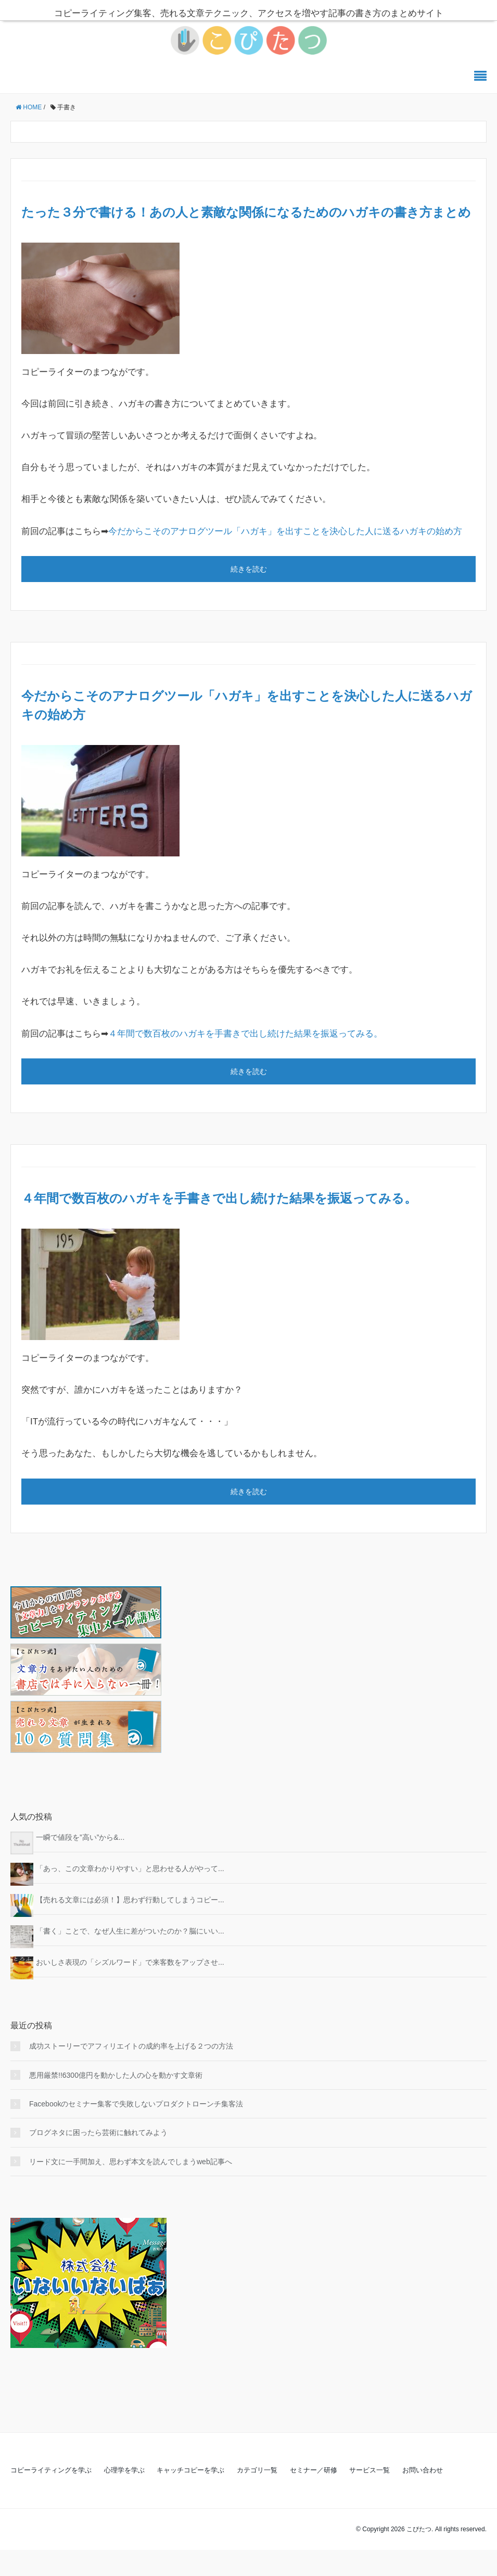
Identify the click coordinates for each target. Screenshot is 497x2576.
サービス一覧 (369, 2470)
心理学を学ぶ (124, 2470)
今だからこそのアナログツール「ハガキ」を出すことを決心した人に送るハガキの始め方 (285, 531)
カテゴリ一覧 (257, 2470)
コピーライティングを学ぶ (51, 2470)
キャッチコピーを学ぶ (190, 2470)
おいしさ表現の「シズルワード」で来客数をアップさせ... (130, 1962)
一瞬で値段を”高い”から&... (80, 1837)
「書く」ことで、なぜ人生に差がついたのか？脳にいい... (130, 1931)
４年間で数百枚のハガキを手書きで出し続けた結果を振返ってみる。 (245, 1034)
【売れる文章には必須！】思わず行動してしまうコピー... (130, 1900)
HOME (29, 107)
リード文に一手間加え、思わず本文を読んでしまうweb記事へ (130, 2161)
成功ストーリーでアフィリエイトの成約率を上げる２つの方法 (131, 2046)
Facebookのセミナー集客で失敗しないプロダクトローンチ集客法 (136, 2104)
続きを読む (249, 569)
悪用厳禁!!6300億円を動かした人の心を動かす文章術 (115, 2075)
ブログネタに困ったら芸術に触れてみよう (98, 2132)
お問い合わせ (422, 2470)
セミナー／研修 (313, 2470)
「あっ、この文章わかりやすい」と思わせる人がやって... (130, 1868)
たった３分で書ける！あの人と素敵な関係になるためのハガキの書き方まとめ (246, 212)
